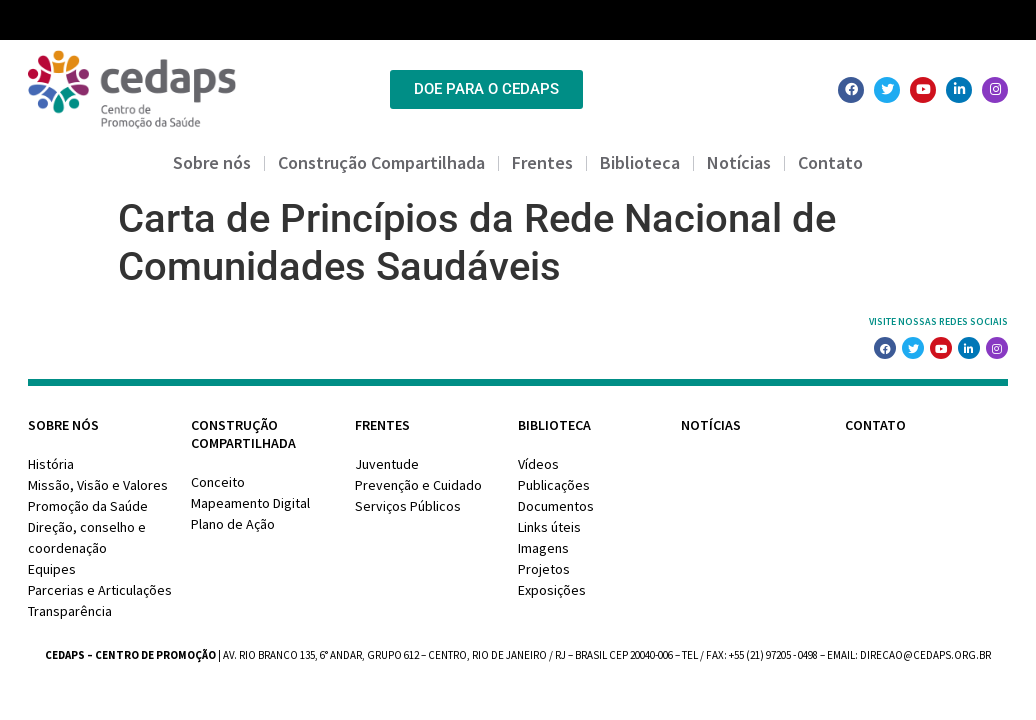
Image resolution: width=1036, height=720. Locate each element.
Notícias (739, 162)
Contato (830, 162)
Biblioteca (640, 162)
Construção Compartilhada (381, 162)
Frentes (542, 162)
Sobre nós (212, 162)
